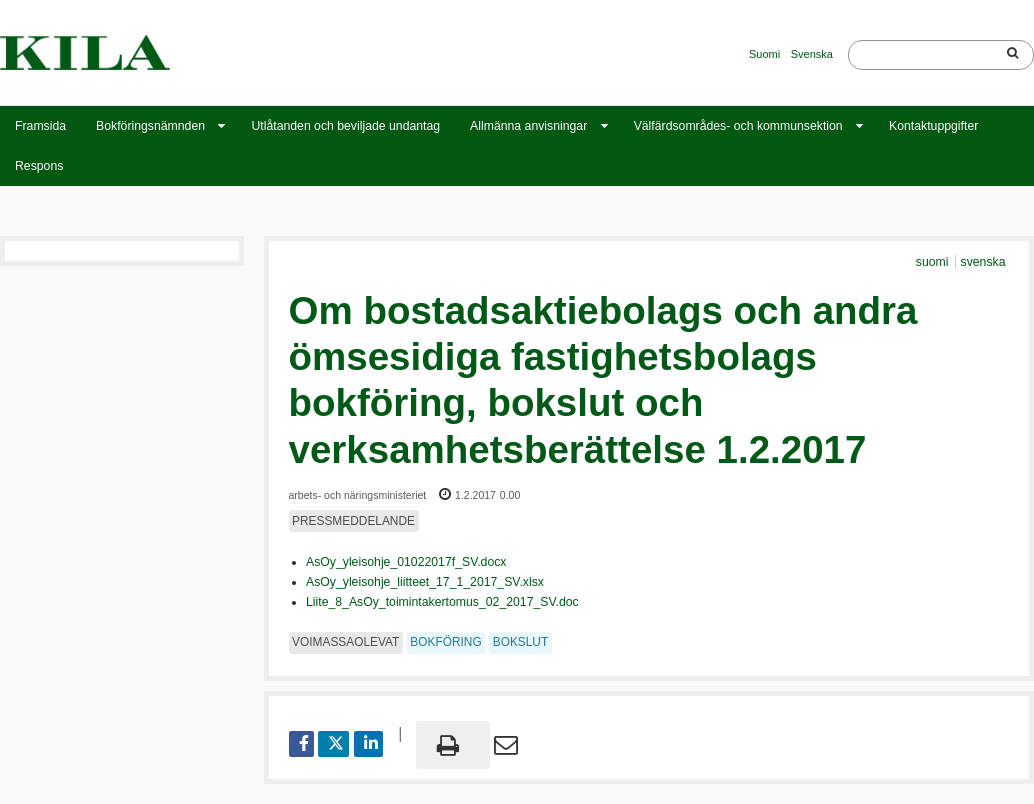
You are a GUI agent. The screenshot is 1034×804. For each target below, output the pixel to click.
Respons (39, 166)
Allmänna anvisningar (528, 126)
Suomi (764, 54)
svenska (983, 262)
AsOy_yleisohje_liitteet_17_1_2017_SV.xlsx (425, 582)
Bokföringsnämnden (150, 126)
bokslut (521, 642)
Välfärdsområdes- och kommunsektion (738, 126)
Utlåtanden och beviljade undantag (345, 126)
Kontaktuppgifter (933, 126)
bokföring (445, 642)
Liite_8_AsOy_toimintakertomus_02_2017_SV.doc (442, 602)
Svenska (812, 54)
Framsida (40, 126)
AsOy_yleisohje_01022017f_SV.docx (406, 562)
